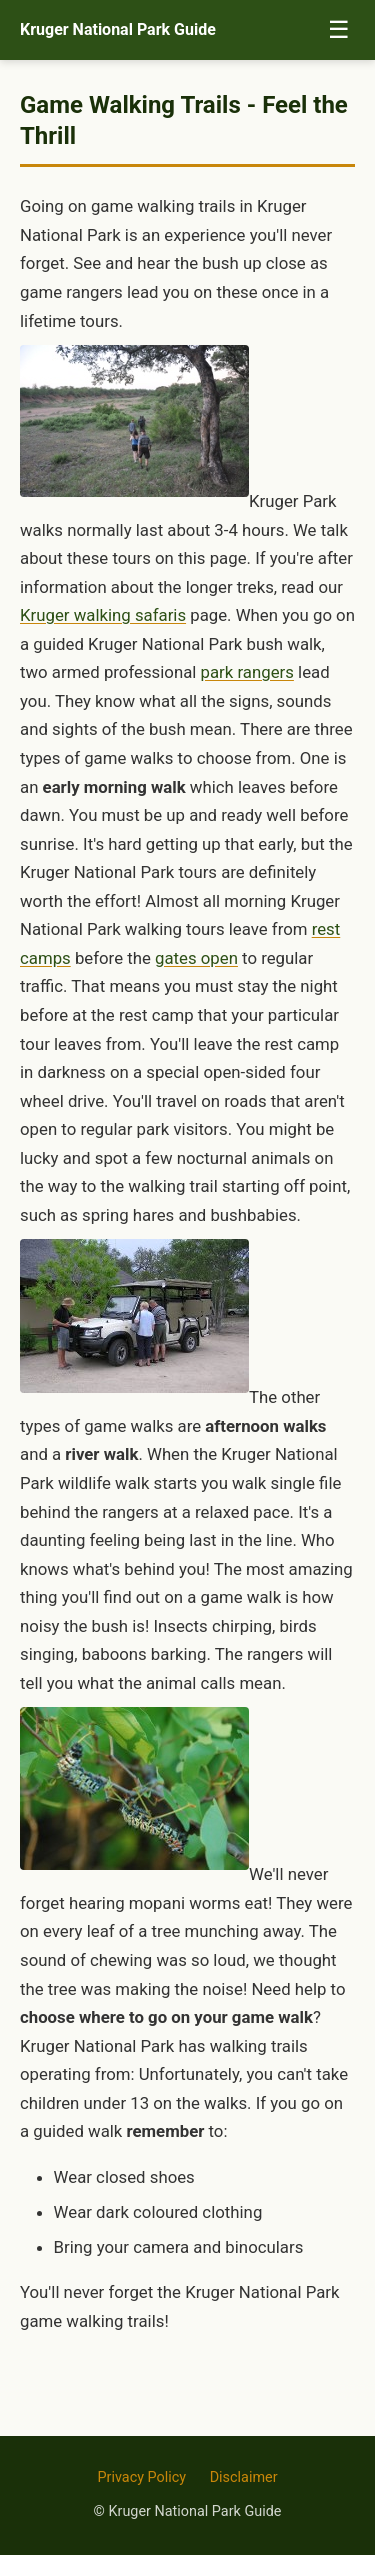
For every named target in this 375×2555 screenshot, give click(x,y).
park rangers (247, 672)
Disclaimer (244, 2477)
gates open (196, 958)
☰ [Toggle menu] (339, 29)
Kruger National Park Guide (118, 29)
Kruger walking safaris (103, 615)
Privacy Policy (141, 2477)
